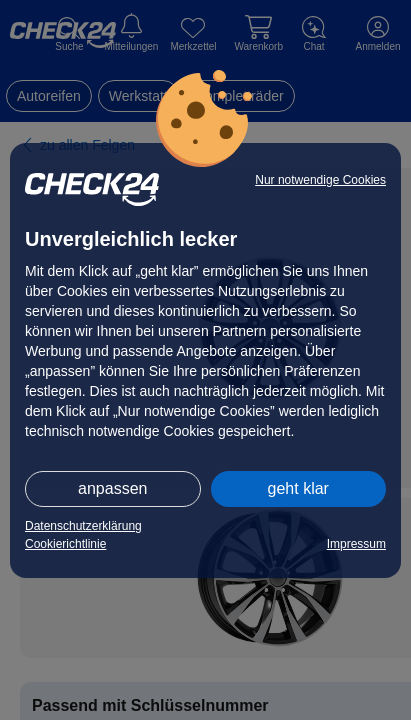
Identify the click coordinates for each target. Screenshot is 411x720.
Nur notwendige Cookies (320, 180)
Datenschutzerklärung (83, 526)
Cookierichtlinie (65, 544)
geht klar (298, 488)
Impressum (356, 544)
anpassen (112, 488)
